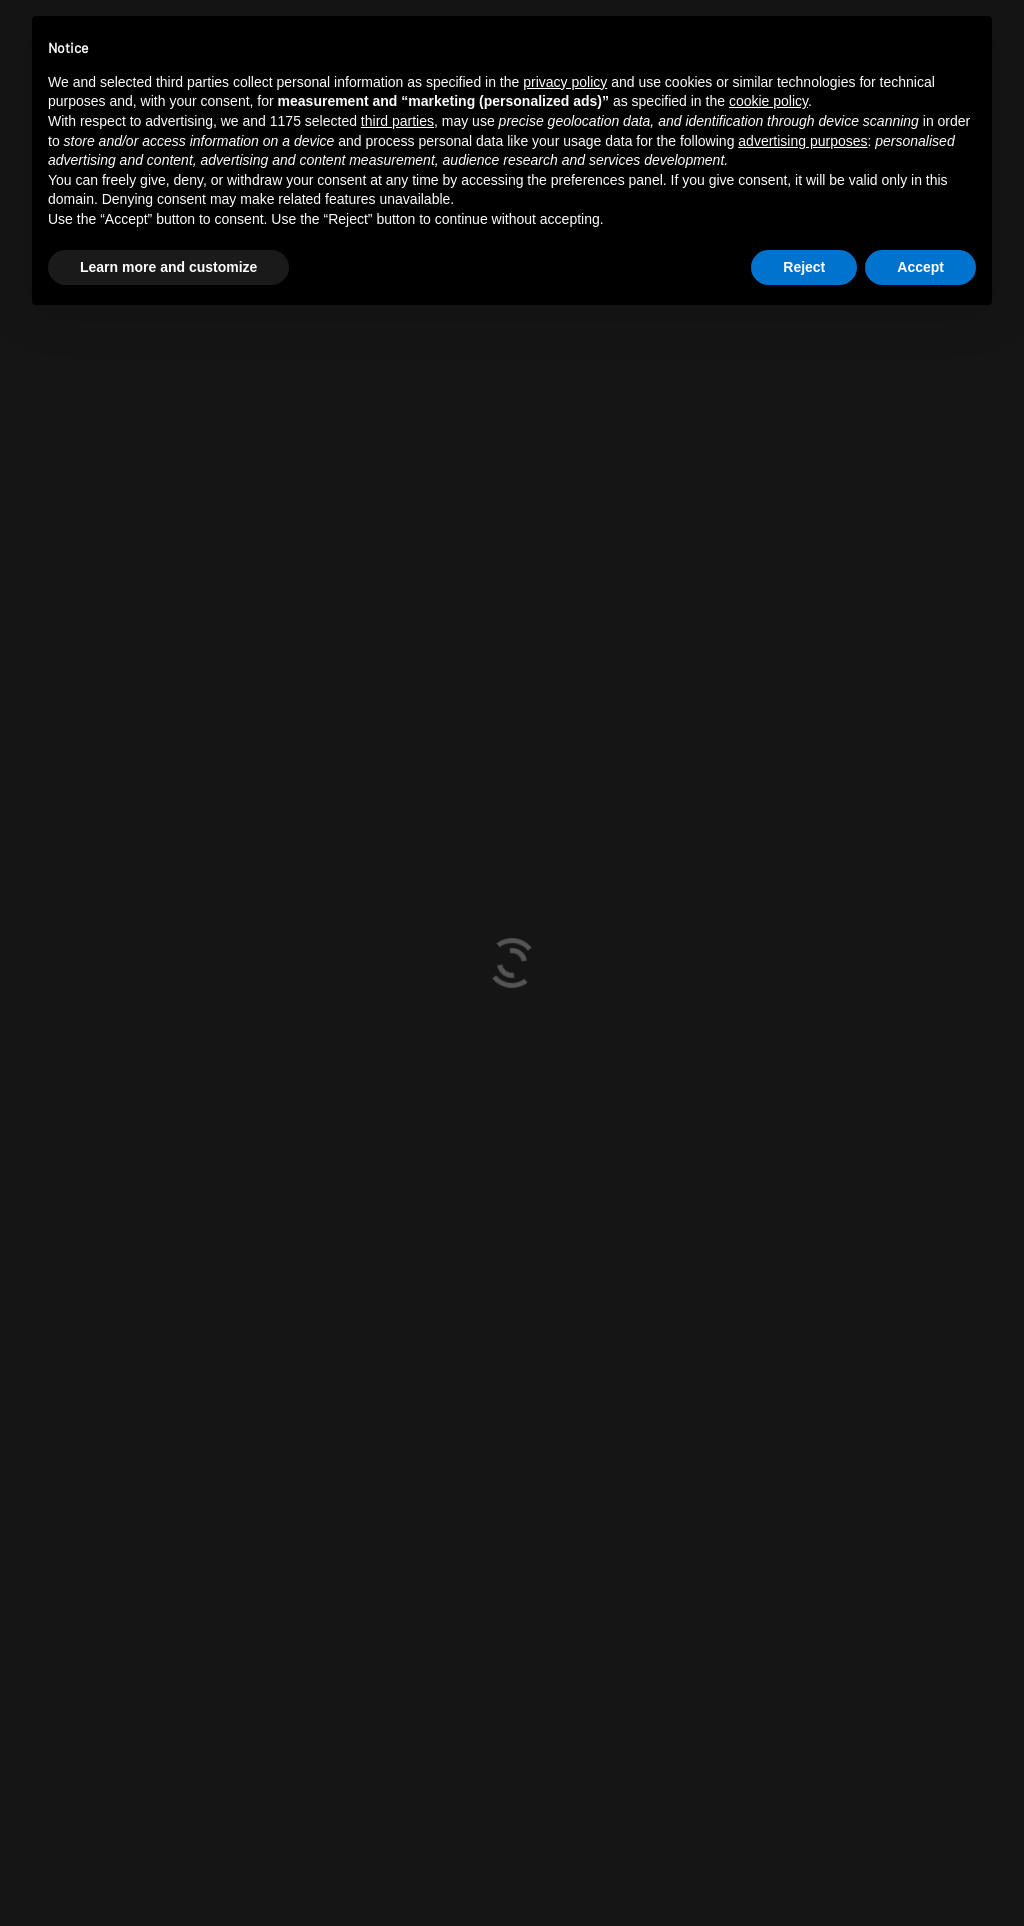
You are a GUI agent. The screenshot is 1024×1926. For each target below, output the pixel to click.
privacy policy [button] (565, 82)
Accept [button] (920, 267)
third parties (397, 121)
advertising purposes (802, 141)
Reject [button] (804, 267)
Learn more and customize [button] (168, 267)
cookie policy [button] (768, 101)
